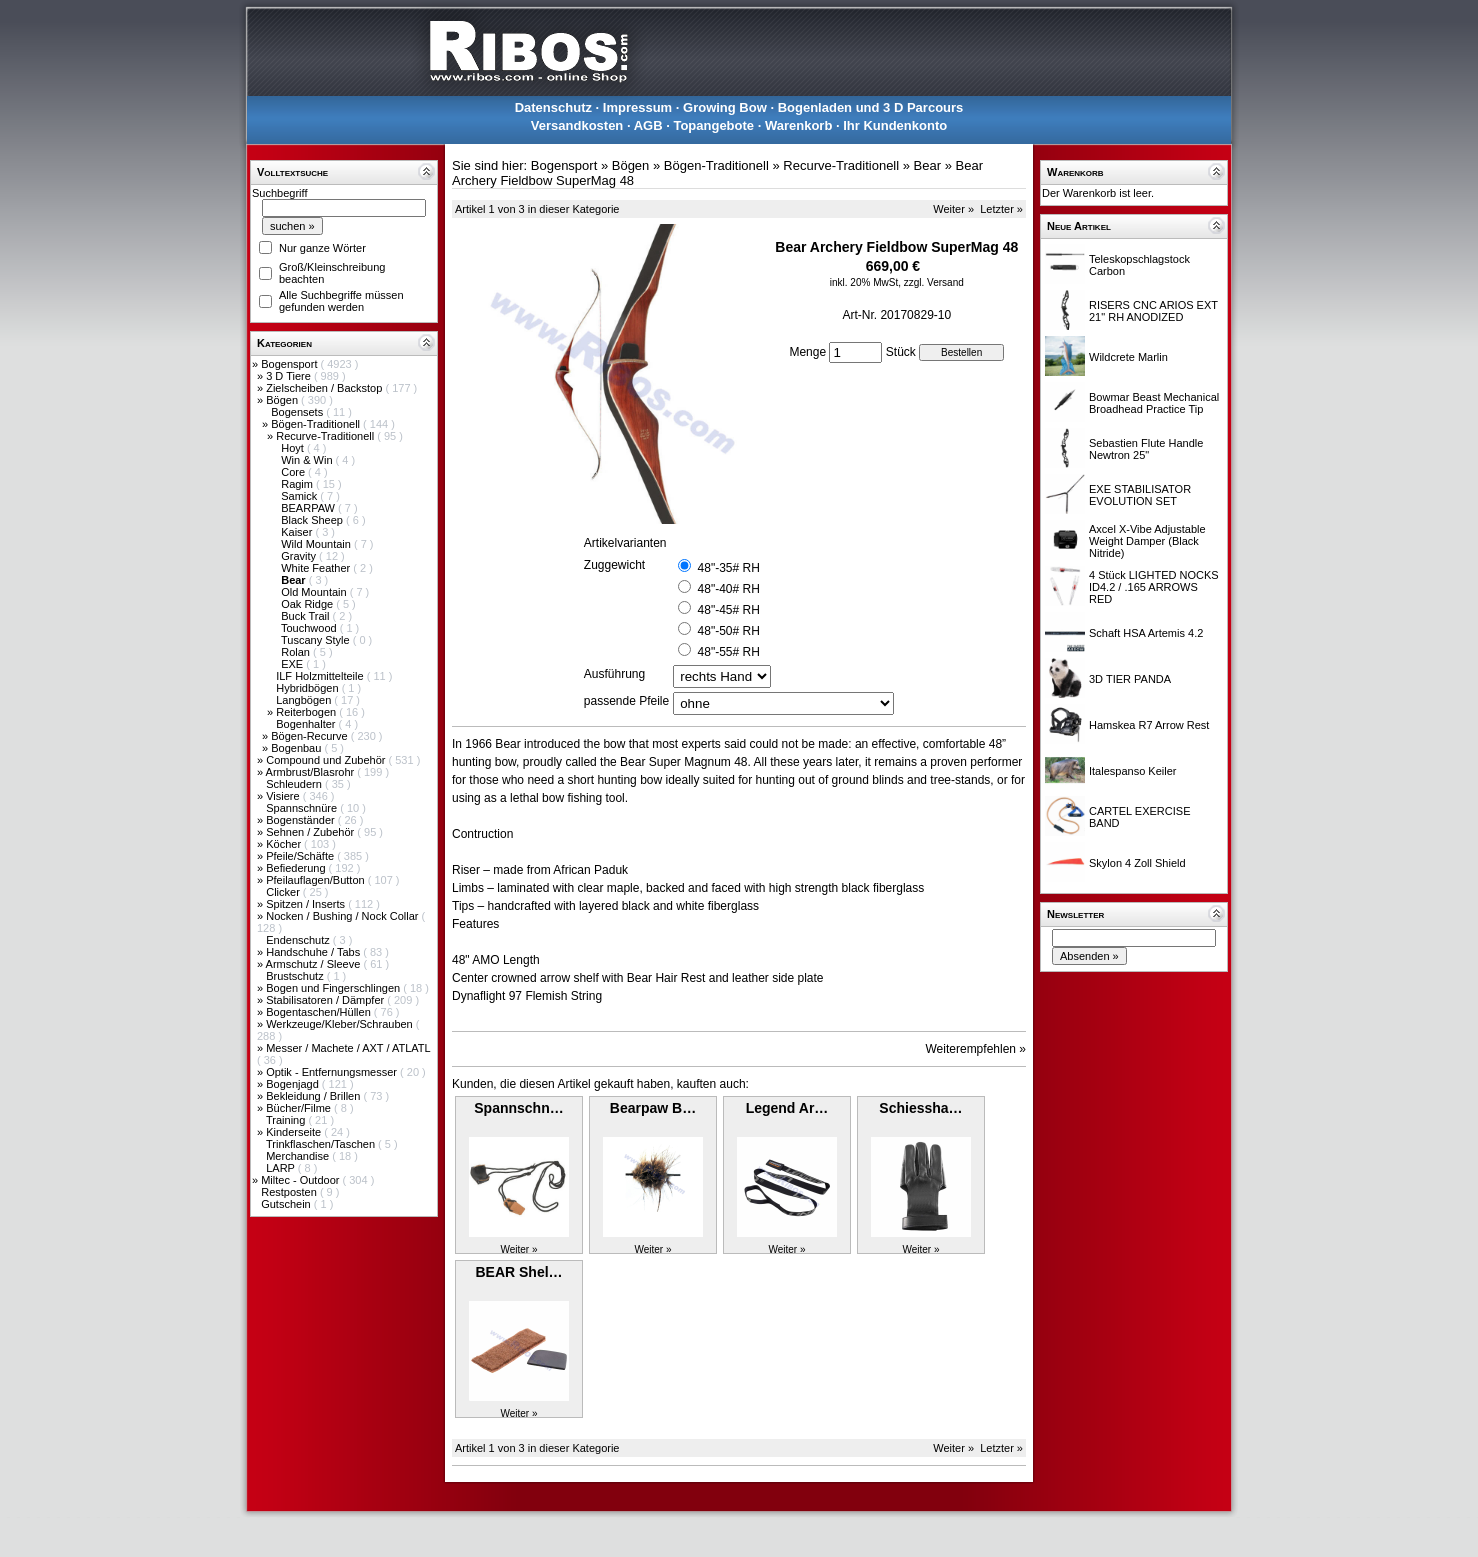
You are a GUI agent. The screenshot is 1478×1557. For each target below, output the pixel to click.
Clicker (284, 892)
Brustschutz (296, 976)
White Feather (317, 568)
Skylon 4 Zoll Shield (1137, 863)
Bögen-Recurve (311, 736)
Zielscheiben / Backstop (325, 388)
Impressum (637, 107)
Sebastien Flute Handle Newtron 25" (1146, 449)
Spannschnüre (303, 808)
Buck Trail (306, 616)
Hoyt (294, 448)
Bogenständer (302, 820)
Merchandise (299, 1156)
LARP (282, 1168)
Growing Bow (725, 107)
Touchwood (310, 628)
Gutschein (287, 1204)
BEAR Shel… (518, 1272)
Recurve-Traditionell (326, 436)
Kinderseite (295, 1132)
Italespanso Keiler (1132, 771)
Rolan (297, 652)
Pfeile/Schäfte (301, 856)
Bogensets (298, 412)
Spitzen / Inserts (307, 904)
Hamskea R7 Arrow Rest (1149, 725)
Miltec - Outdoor (301, 1180)
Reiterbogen (307, 712)
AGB (648, 125)
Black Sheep (313, 520)
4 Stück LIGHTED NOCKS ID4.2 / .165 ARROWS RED (1154, 587)
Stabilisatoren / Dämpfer (326, 1000)
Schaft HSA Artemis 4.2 (1146, 633)
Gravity (300, 556)
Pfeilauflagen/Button (317, 880)
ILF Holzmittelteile (321, 676)
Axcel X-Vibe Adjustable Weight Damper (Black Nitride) (1147, 541)
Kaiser (298, 532)
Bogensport (290, 364)
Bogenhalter (307, 724)
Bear (927, 165)
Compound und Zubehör (327, 760)
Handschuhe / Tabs (314, 952)
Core (294, 472)
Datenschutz (553, 107)
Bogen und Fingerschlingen (334, 988)
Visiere (284, 796)
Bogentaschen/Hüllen (320, 1012)
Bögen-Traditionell (317, 424)
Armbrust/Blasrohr (312, 772)
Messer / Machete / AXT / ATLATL (348, 1048)
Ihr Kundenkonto (895, 125)
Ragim (298, 484)
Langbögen (305, 700)
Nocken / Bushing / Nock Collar (343, 916)
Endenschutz (299, 940)
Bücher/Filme (300, 1108)
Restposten (290, 1192)
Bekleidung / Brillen (314, 1096)
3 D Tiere (290, 376)
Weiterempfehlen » (976, 1049)
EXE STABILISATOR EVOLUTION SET (1140, 495)
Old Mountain (315, 592)
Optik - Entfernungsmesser (333, 1072)
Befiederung (297, 868)
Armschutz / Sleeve (315, 964)
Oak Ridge (308, 604)
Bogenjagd (294, 1084)
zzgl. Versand (934, 282)
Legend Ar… (787, 1108)
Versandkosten (577, 125)
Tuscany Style (317, 640)
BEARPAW (309, 508)
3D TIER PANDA (1130, 679)
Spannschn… (518, 1108)
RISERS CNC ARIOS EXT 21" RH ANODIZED (1153, 311)
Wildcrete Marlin (1128, 357)
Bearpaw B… (653, 1108)
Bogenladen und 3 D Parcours (871, 107)
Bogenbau (297, 748)
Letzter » (1001, 209)
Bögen (283, 400)
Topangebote (713, 125)
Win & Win (308, 460)
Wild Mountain (317, 544)
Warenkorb (798, 125)
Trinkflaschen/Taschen (322, 1144)
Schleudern (295, 784)
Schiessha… (920, 1108)
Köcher (285, 844)
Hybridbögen (308, 688)
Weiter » (953, 209)
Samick (300, 496)
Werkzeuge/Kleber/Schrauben (341, 1024)
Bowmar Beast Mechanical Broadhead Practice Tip (1154, 403)
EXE (293, 664)
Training (287, 1120)
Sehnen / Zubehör (311, 832)
